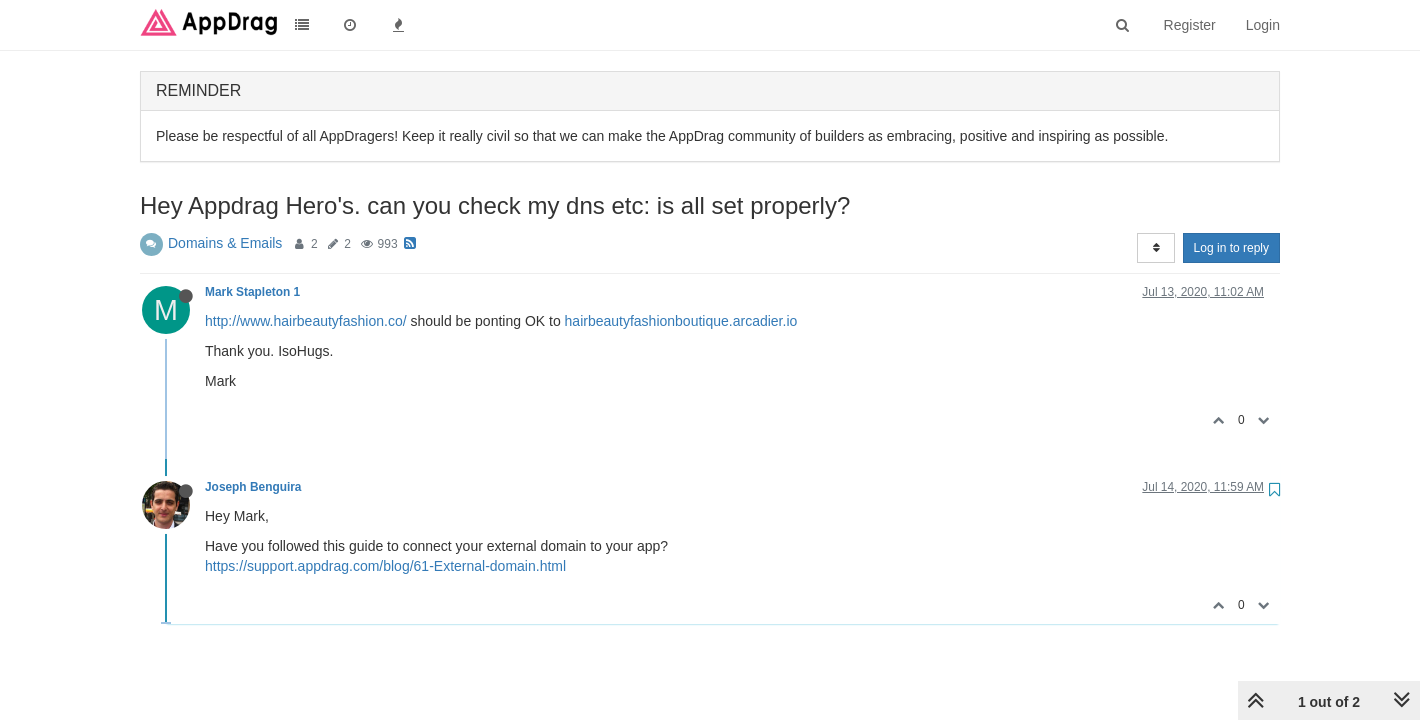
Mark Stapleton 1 (252, 292)
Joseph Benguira (253, 487)
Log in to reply (1231, 248)
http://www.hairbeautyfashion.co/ (306, 321)
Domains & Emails (225, 243)
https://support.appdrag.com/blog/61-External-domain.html (385, 566)
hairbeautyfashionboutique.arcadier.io (681, 321)
